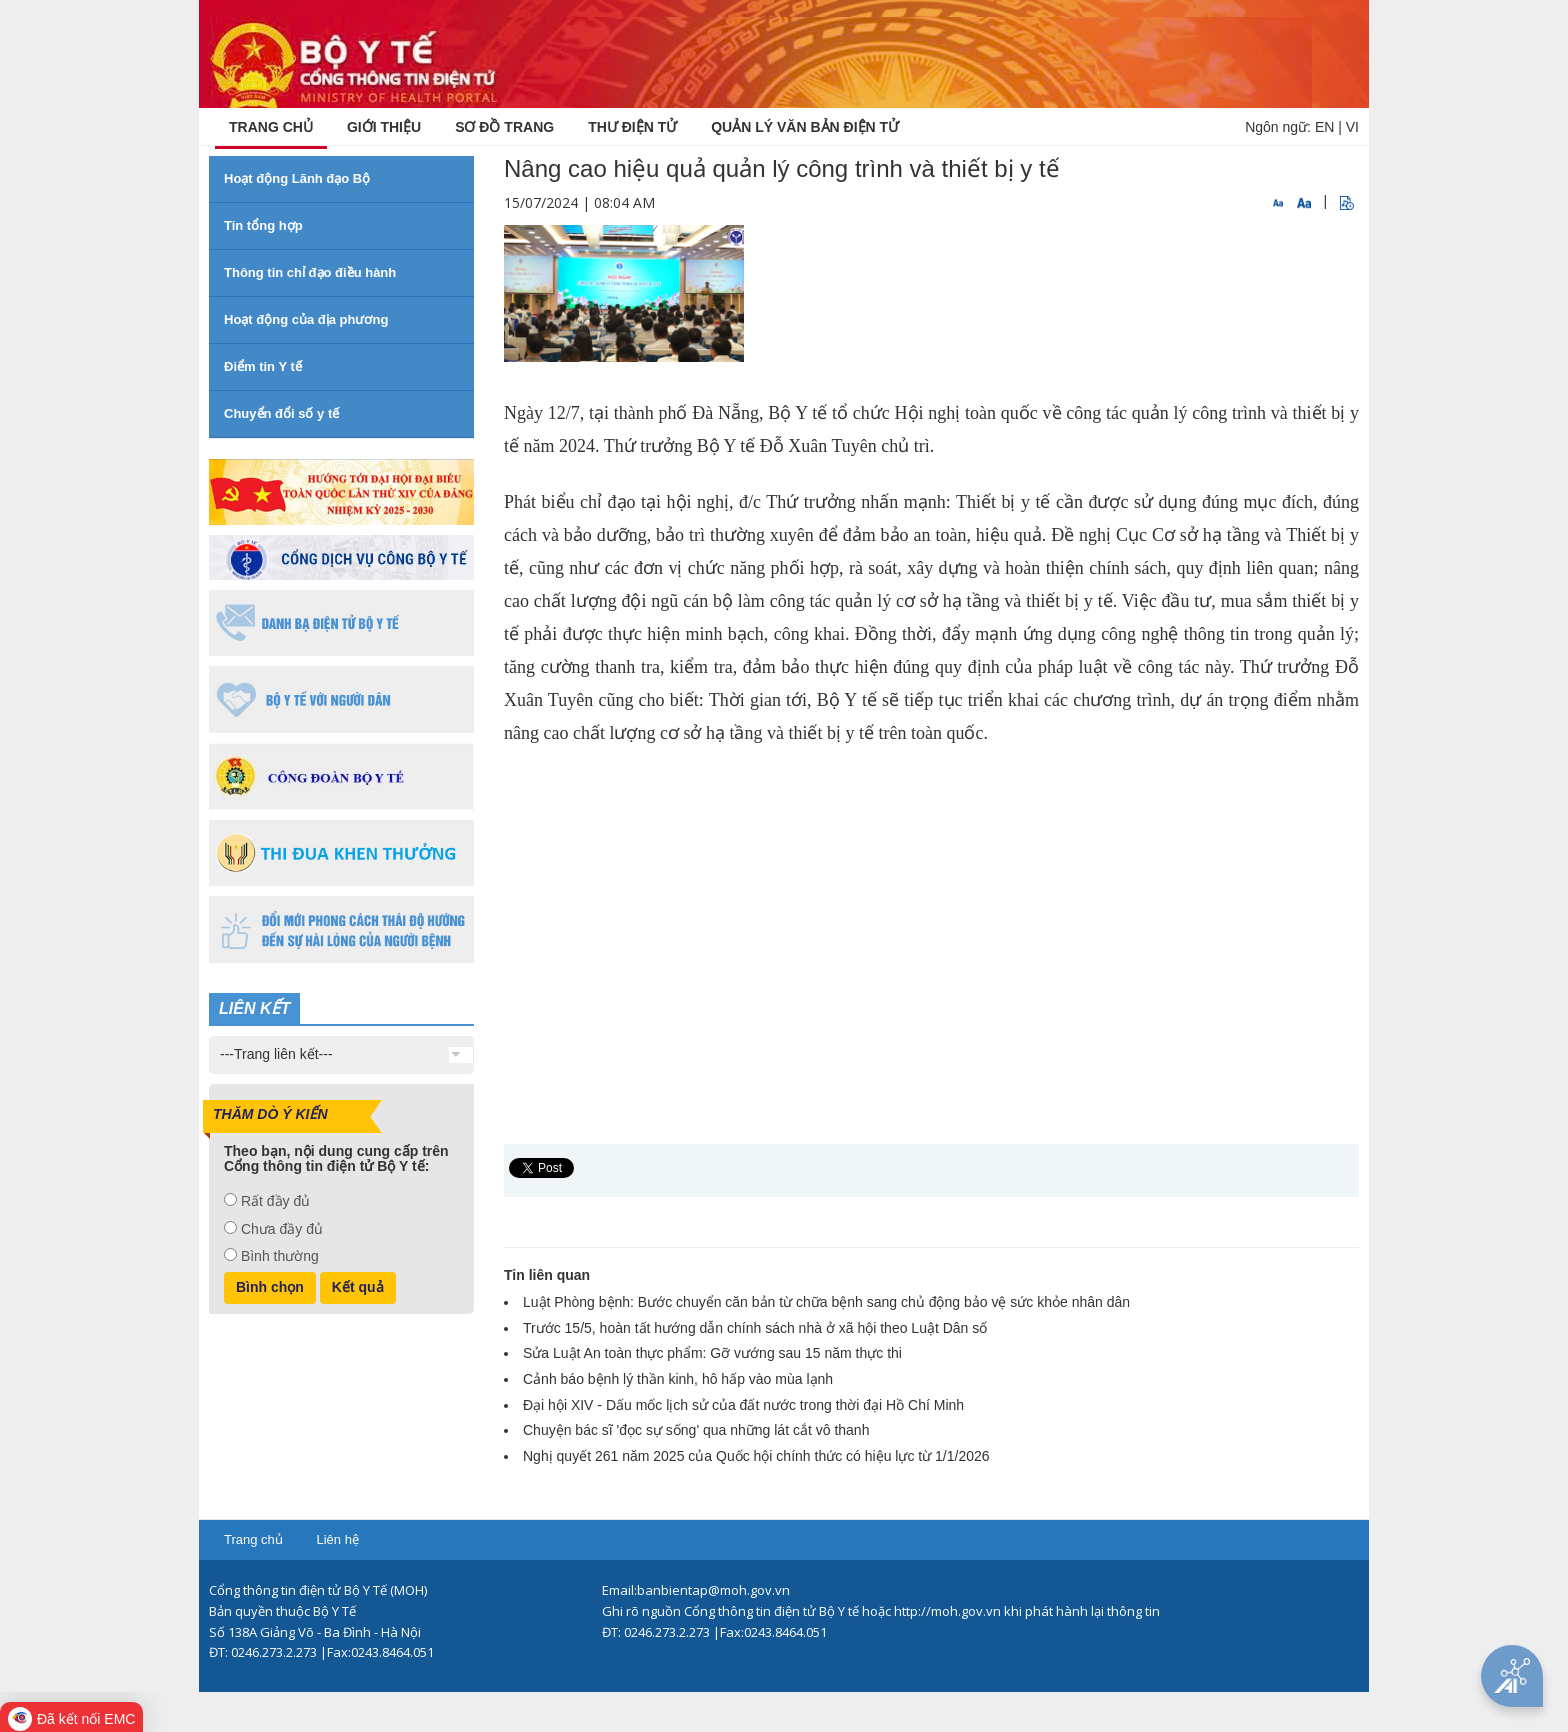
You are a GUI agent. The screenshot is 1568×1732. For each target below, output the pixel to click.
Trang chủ (253, 1539)
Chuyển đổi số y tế (281, 413)
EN (1324, 127)
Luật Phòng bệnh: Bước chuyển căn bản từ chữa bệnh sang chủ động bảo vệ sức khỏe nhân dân (826, 1302)
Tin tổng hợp (263, 225)
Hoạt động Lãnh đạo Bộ (297, 178)
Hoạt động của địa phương (306, 319)
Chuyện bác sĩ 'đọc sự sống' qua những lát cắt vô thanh (696, 1430)
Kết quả (358, 1287)
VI (1352, 127)
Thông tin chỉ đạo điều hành (310, 272)
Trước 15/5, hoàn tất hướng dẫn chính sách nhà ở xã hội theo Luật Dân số (755, 1328)
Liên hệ (337, 1539)
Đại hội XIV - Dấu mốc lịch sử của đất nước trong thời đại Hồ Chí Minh (743, 1405)
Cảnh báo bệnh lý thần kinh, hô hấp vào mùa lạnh (678, 1379)
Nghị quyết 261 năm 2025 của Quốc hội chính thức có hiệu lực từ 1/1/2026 (756, 1456)
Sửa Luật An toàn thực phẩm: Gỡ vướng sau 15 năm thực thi (712, 1353)
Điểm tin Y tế (263, 366)
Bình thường (280, 1256)
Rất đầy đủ (275, 1201)
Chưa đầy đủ (282, 1229)
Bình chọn (270, 1287)
